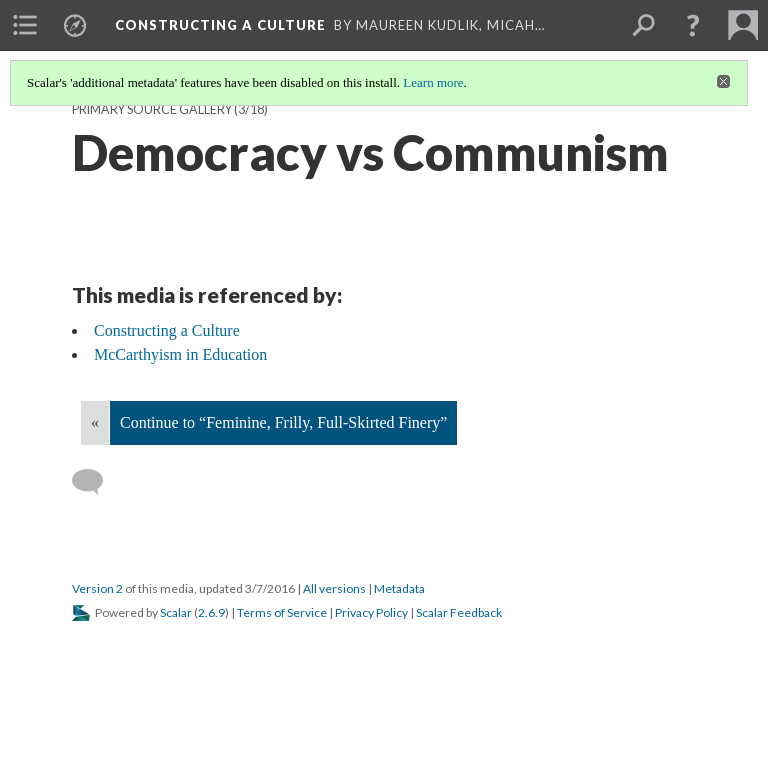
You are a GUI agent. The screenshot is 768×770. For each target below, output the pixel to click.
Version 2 (97, 588)
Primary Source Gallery (152, 109)
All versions (334, 588)
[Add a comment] (96, 482)
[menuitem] (25, 25)
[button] (693, 25)
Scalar (176, 612)
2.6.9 (211, 612)
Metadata (399, 588)
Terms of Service (282, 612)
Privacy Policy (371, 612)
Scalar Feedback (459, 612)
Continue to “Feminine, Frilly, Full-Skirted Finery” (283, 422)
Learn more (433, 82)
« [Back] (95, 422)
